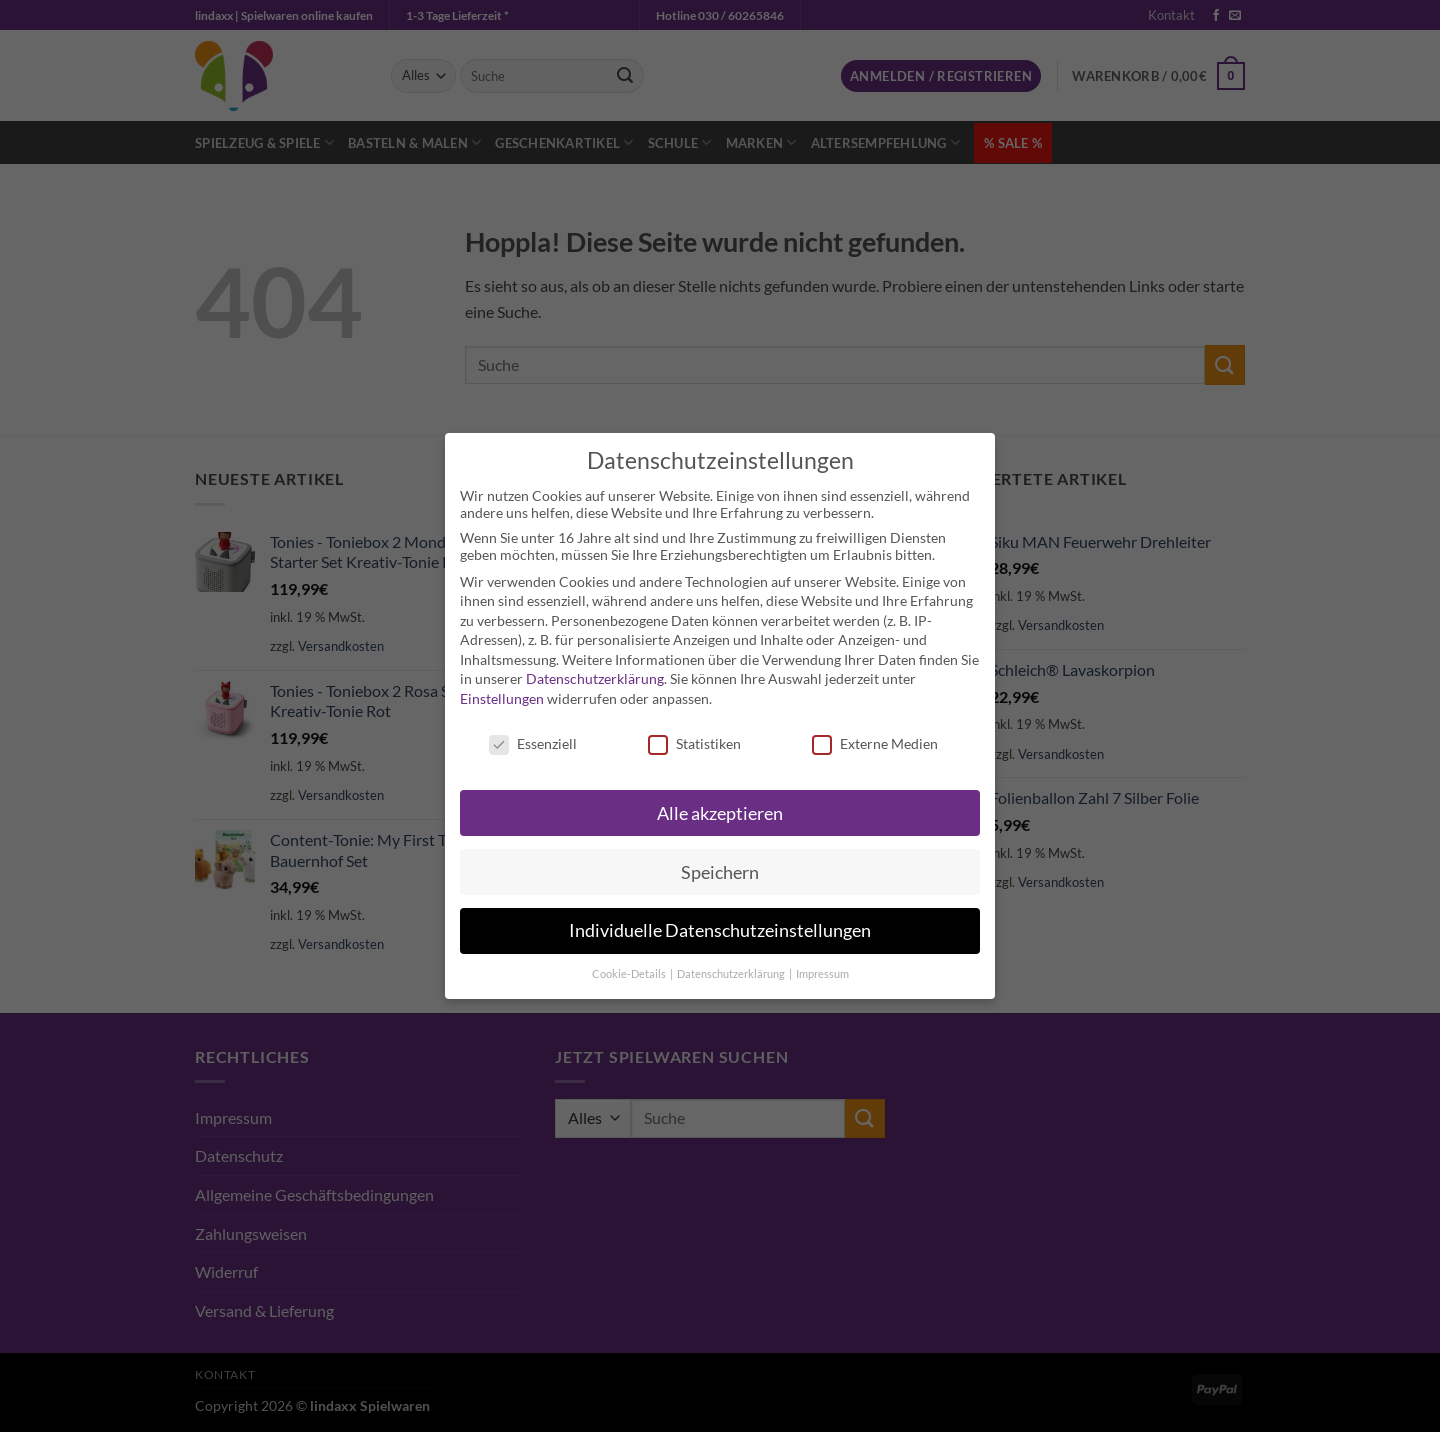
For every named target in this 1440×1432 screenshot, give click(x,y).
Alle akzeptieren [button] (720, 813)
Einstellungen (502, 698)
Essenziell (533, 743)
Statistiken (694, 743)
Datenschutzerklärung (595, 678)
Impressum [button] (822, 974)
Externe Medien (875, 743)
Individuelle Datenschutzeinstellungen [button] (720, 930)
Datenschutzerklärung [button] (732, 974)
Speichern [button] (720, 872)
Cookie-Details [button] (630, 974)
